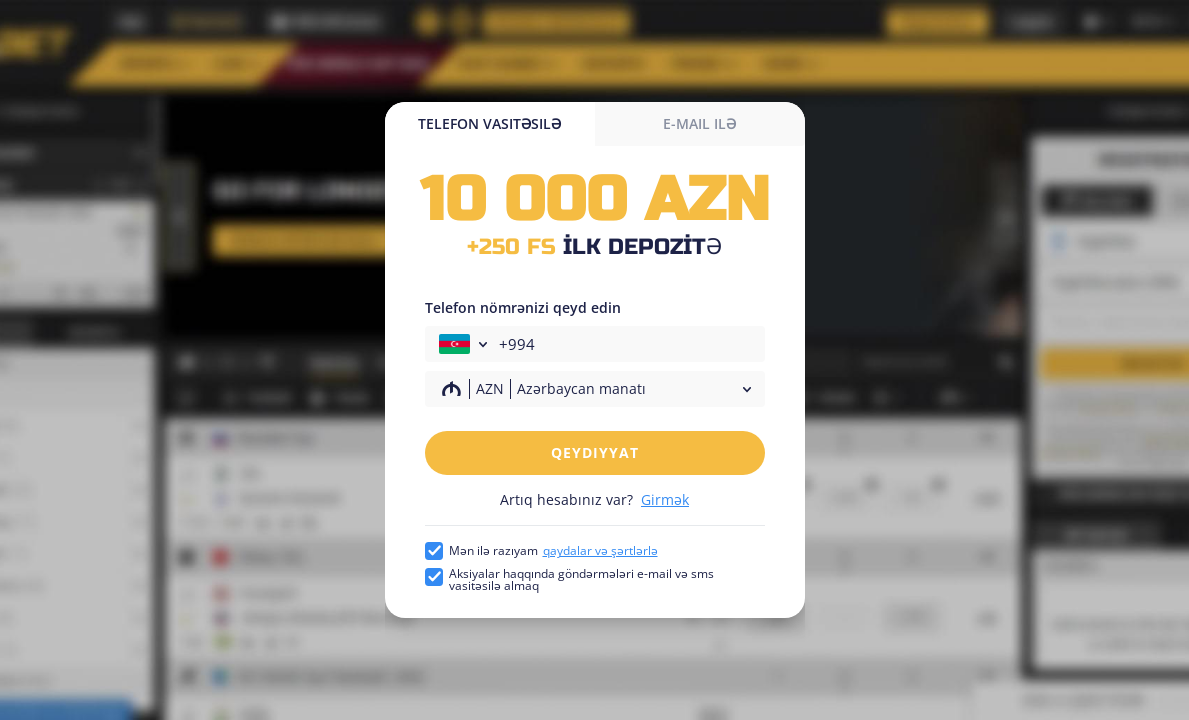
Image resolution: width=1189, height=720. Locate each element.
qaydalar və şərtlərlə (600, 550)
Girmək (665, 499)
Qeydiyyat (595, 452)
